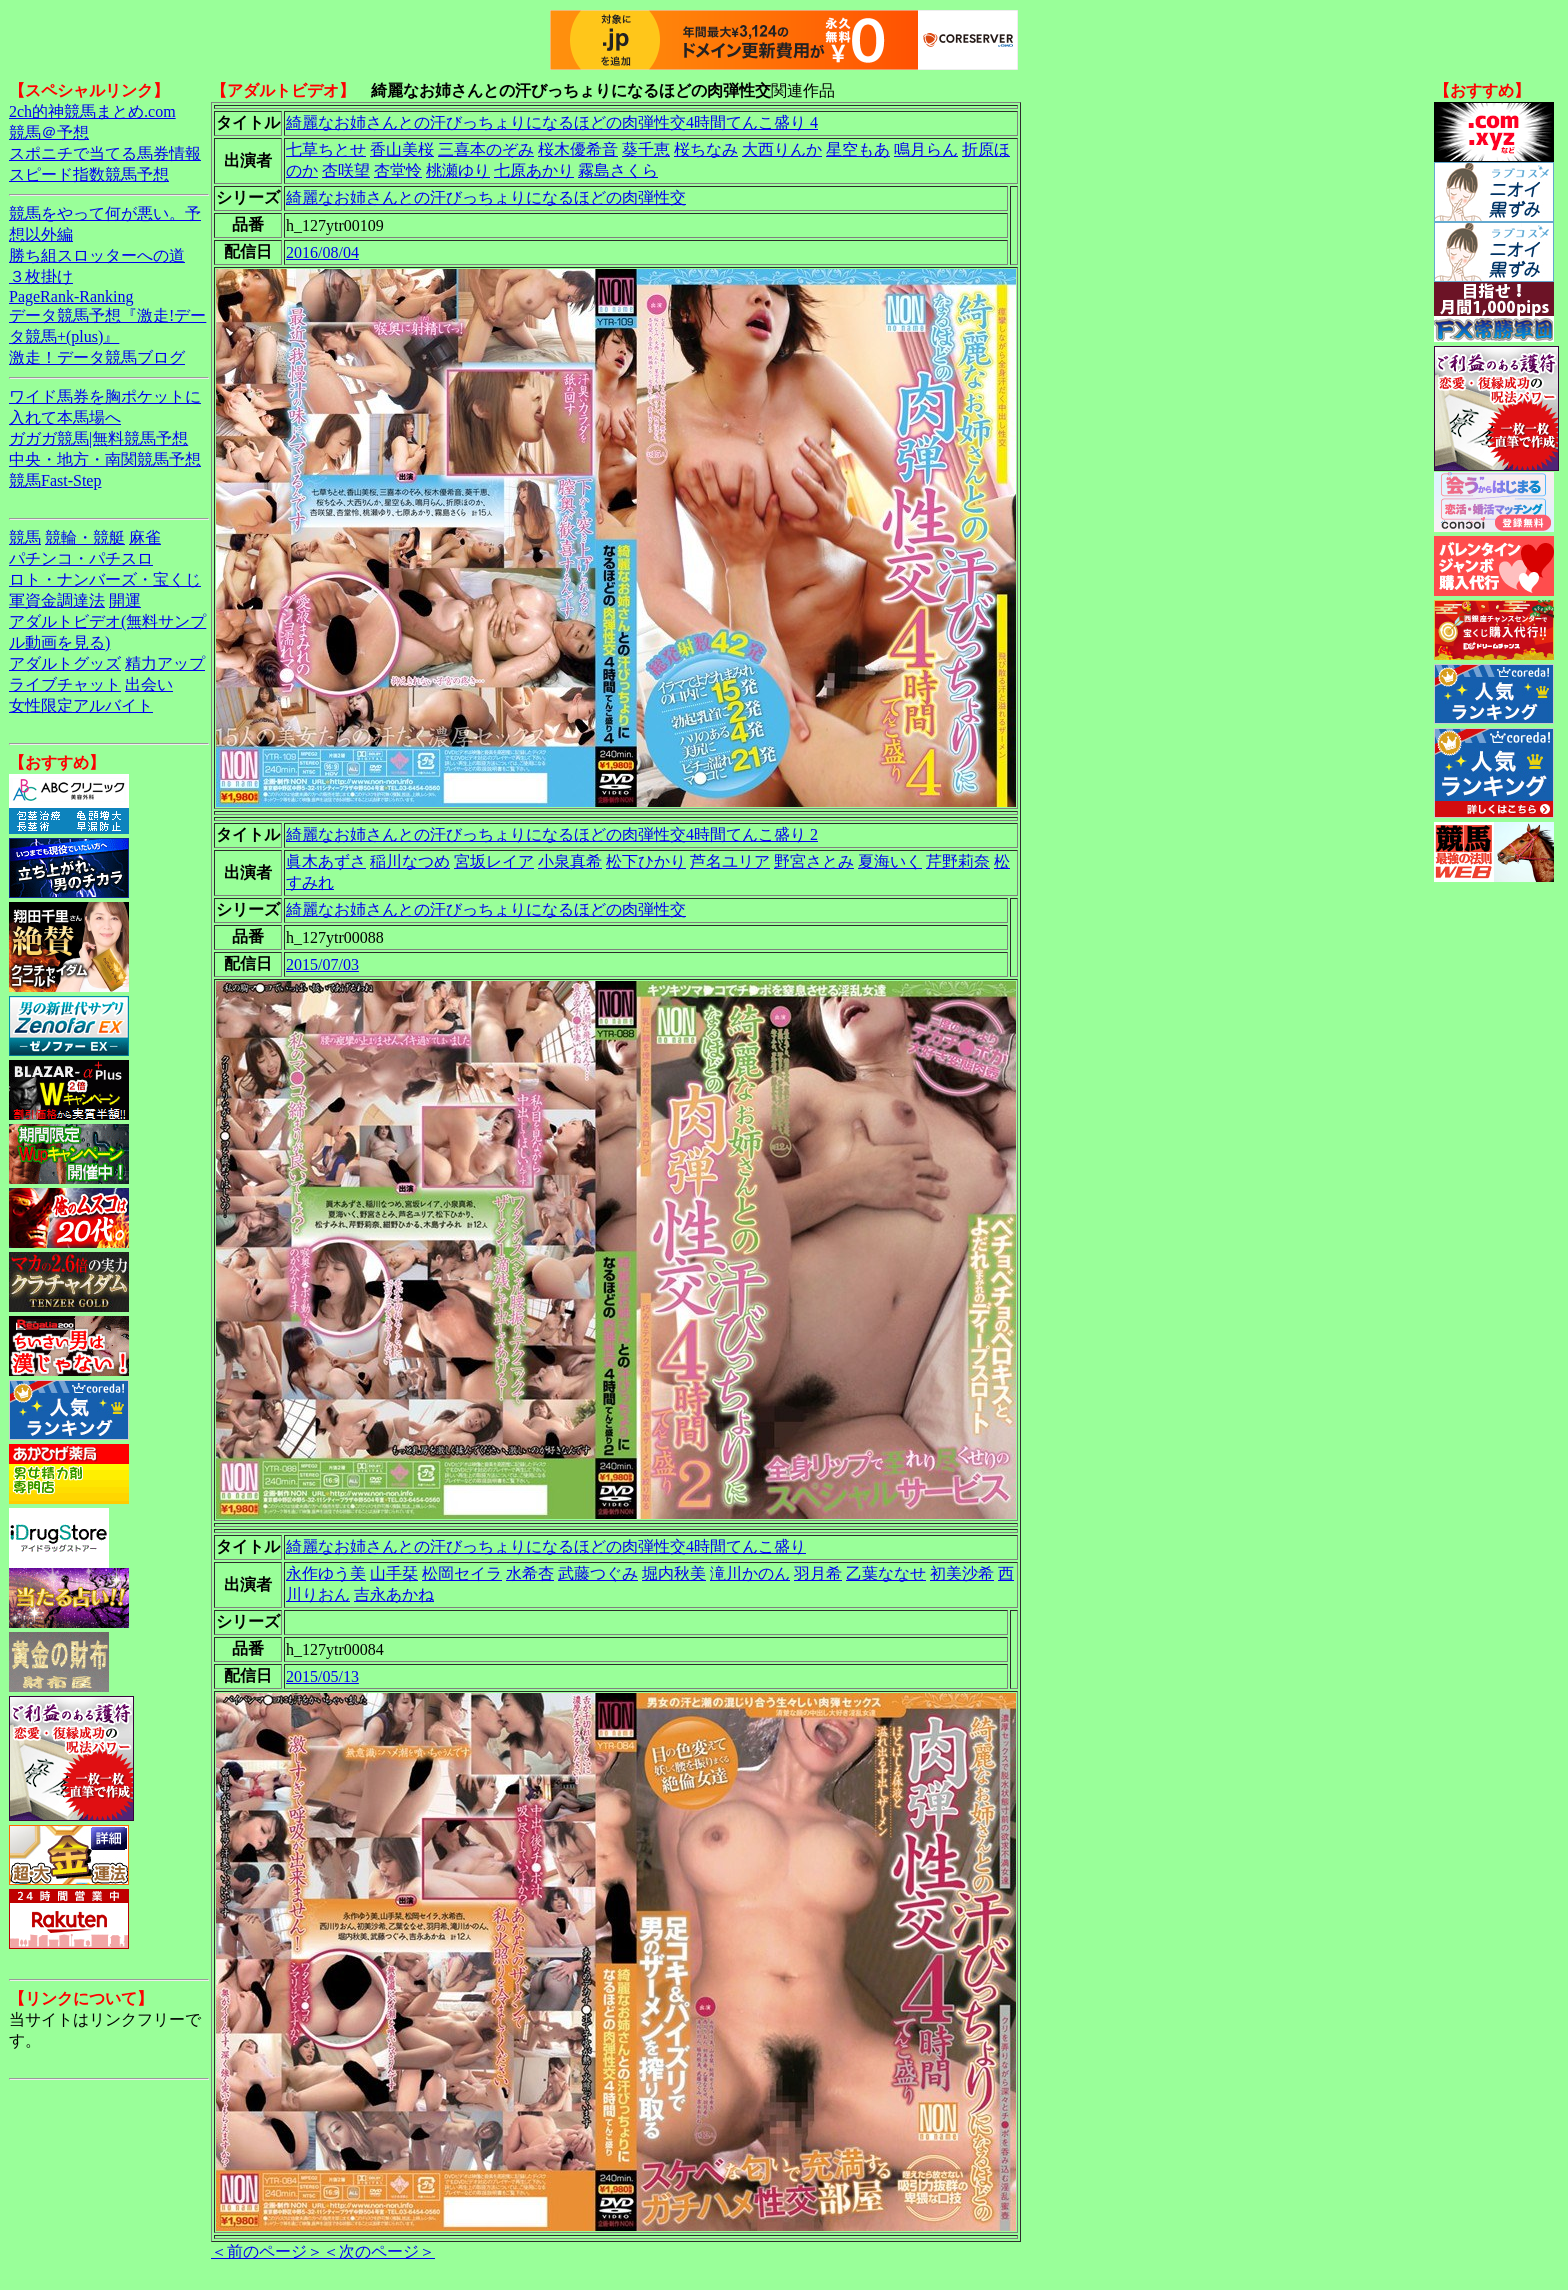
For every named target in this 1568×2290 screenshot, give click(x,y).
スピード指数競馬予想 (89, 174)
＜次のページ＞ (379, 2251)
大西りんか (782, 149)
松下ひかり (646, 861)
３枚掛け (41, 276)
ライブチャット (65, 684)
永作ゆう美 (326, 1573)
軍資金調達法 (57, 600)
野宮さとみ (814, 861)
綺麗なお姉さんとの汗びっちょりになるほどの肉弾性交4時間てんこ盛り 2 (552, 834)
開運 (125, 600)
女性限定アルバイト (81, 705)
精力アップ (165, 663)
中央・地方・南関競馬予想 (105, 459)
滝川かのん (750, 1573)
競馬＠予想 (49, 132)
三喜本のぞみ (486, 149)
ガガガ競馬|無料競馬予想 (98, 438)
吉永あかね (394, 1594)
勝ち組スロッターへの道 (97, 255)
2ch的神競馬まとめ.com (92, 111)
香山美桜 (402, 149)
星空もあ (858, 149)
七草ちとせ (326, 149)
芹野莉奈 (958, 861)
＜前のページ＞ (267, 2251)
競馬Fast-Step (55, 480)
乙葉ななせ (886, 1573)
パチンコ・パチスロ (81, 558)
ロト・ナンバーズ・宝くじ (105, 579)
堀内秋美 (674, 1573)
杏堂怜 (398, 170)
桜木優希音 (578, 149)
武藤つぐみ (598, 1573)
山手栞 (394, 1573)
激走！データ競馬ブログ (97, 357)
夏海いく (890, 861)
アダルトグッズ (65, 663)
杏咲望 (346, 170)
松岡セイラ (462, 1573)
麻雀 (145, 537)
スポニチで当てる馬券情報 (105, 153)
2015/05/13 (322, 1676)
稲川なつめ (410, 861)
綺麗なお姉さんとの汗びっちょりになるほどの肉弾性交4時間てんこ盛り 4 (552, 122)
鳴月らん (926, 149)
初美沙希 (962, 1573)
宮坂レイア (494, 861)
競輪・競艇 (85, 537)
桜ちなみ (706, 149)
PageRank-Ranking (71, 296)
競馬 (25, 537)
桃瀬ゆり (458, 170)
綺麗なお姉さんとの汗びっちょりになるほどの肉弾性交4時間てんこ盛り (546, 1546)
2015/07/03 (322, 964)
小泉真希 (570, 861)
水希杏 (530, 1573)
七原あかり (534, 170)
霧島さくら (618, 170)
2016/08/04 (322, 252)
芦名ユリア (730, 861)
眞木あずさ (326, 861)
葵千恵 (646, 149)
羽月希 (818, 1573)
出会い (149, 684)
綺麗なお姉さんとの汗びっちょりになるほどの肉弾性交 (486, 197)
